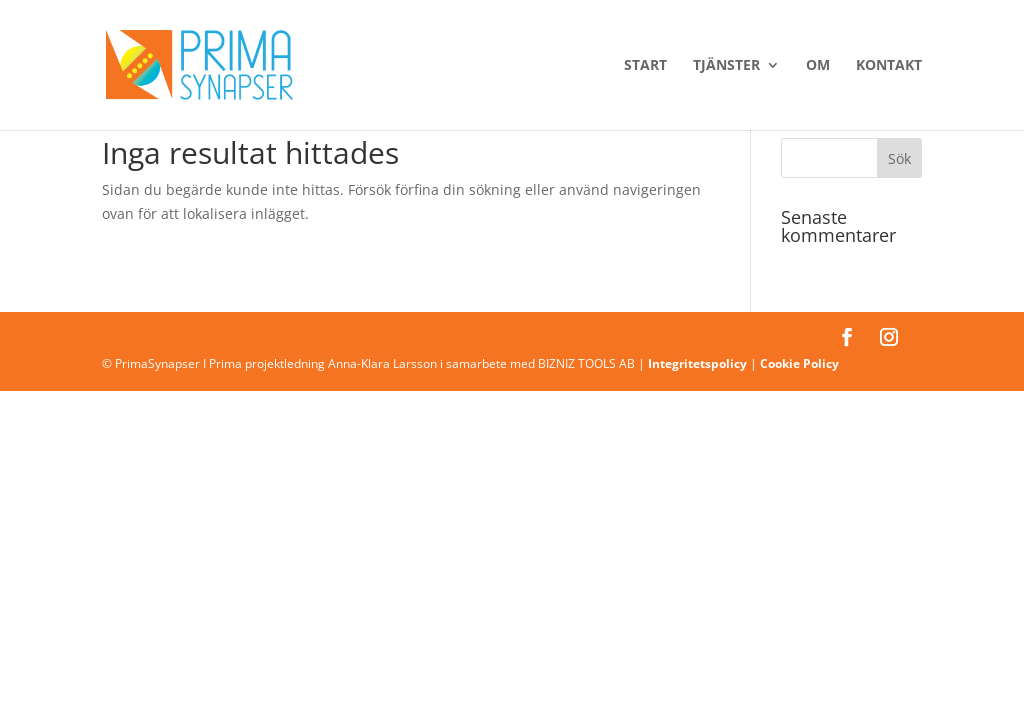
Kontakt (889, 66)
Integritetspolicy (697, 363)
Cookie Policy (799, 363)
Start (645, 66)
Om (818, 66)
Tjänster (726, 66)
